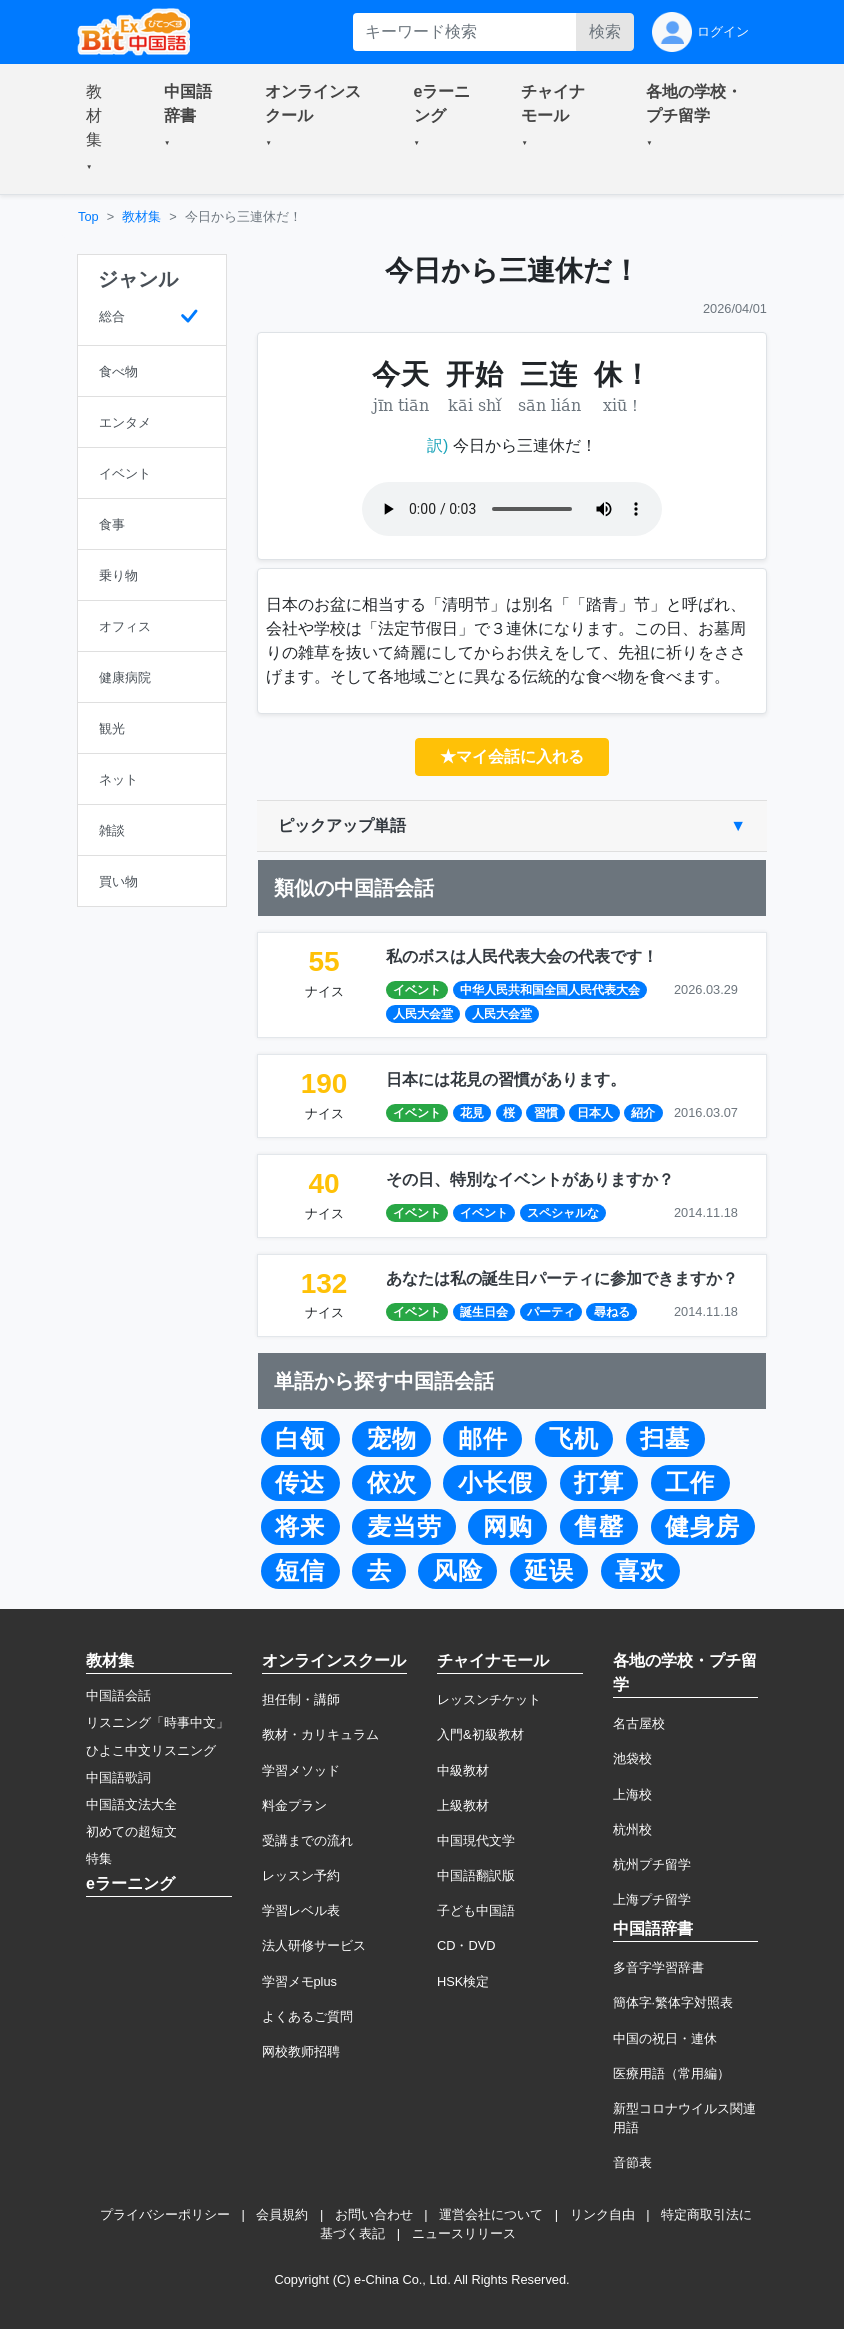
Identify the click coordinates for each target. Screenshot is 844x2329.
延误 (549, 1571)
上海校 (632, 1794)
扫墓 (665, 1439)
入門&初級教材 (480, 1734)
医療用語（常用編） (671, 2073)
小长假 (495, 1483)
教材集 (141, 216)
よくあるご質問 (307, 2016)
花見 (472, 1113)
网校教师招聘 (301, 2051)
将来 (300, 1527)
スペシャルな (563, 1213)
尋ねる (612, 1312)
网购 (508, 1527)
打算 (599, 1483)
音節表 (632, 2162)
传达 (300, 1483)
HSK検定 (463, 1981)
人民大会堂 (423, 1014)
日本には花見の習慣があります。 (506, 1079)
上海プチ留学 (652, 1899)
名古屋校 (639, 1723)
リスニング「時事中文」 (157, 1722)
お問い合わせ (374, 2214)
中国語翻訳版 (476, 1875)
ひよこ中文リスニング (151, 1750)
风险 (458, 1571)
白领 (300, 1439)
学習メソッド (301, 1770)
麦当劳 (404, 1527)
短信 (300, 1571)
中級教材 (463, 1770)
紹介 (643, 1113)
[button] (101, 129)
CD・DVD (466, 1945)
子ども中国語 (476, 1910)
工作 (690, 1483)
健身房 (702, 1527)
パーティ (551, 1312)
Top (88, 216)
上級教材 (463, 1805)
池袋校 (632, 1758)
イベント (417, 990)
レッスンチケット (489, 1699)
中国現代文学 (476, 1840)
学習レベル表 (301, 1910)
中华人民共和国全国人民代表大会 (550, 990)
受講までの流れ (307, 1840)
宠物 (392, 1439)
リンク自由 (602, 2214)
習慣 (546, 1113)
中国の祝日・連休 (665, 2038)
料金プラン (294, 1805)
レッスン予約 (301, 1875)
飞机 (574, 1439)
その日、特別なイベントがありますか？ (530, 1179)
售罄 (599, 1527)
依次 (392, 1483)
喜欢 (640, 1571)
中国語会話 (118, 1695)
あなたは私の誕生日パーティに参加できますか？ (562, 1278)
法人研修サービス (314, 1945)
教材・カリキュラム (320, 1734)
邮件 (483, 1439)
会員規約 (282, 2214)
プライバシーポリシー (165, 2214)
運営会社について (491, 2214)
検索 (605, 31)
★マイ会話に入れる (512, 756)
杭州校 (632, 1829)
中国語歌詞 (118, 1777)
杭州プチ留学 (652, 1864)
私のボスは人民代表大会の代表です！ (522, 956)
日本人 (595, 1113)
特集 (99, 1858)
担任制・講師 (301, 1699)
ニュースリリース (464, 2233)
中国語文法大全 (131, 1804)
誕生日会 (484, 1312)
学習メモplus (299, 1981)
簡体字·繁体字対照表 (673, 2002)
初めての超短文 (131, 1831)
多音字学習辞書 (658, 1967)
